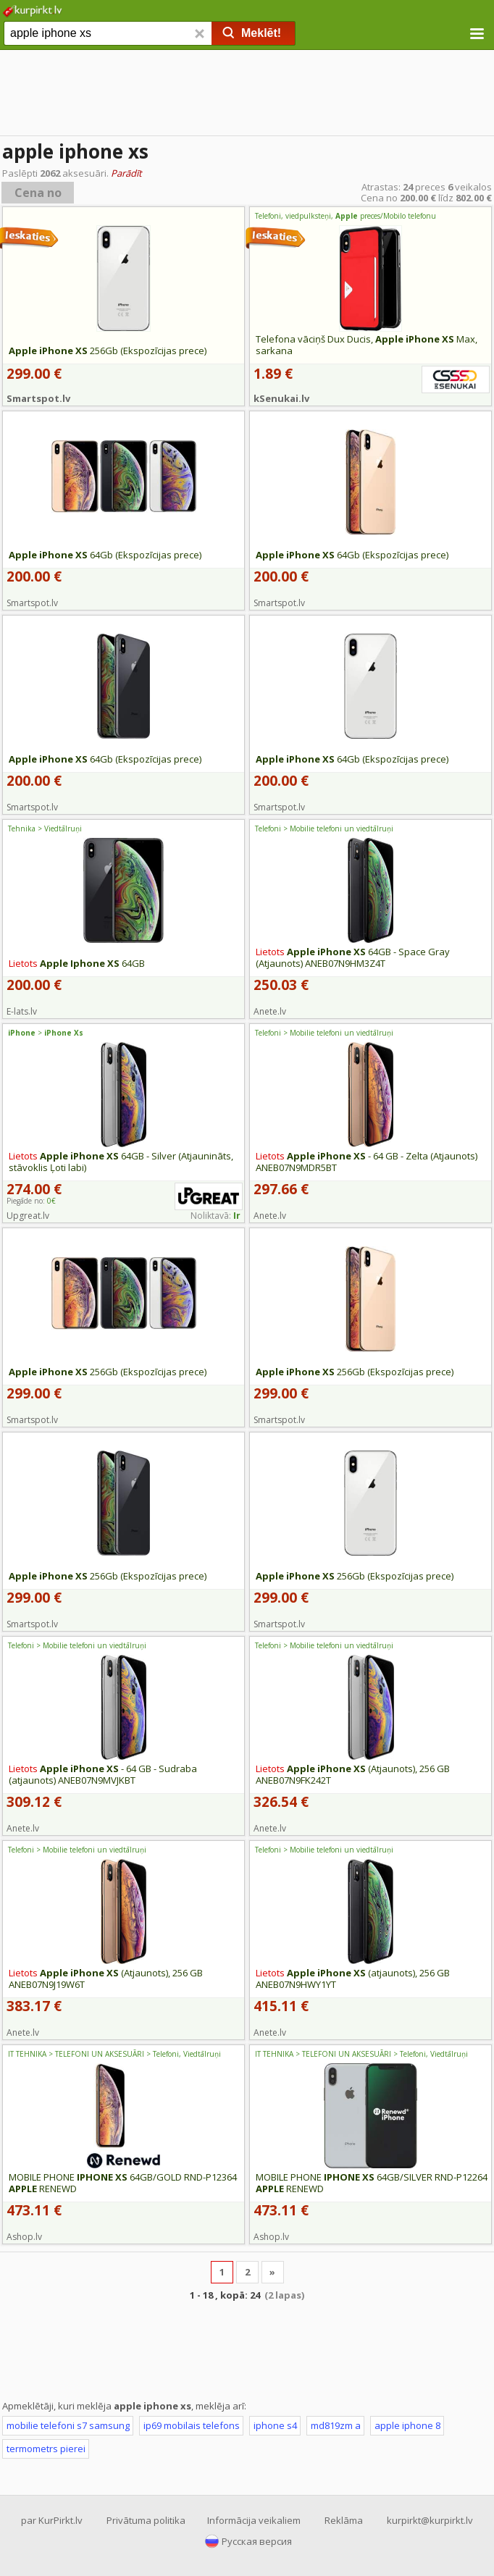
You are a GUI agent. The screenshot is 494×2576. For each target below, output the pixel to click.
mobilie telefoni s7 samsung (68, 2425)
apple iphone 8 (407, 2425)
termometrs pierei (46, 2448)
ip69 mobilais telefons (191, 2425)
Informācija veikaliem (254, 2520)
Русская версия (257, 2541)
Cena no (38, 193)
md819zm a (336, 2425)
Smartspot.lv (38, 398)
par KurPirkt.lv (52, 2520)
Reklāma (344, 2520)
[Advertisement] (247, 94)
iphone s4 (275, 2425)
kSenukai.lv (281, 398)
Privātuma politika (145, 2520)
